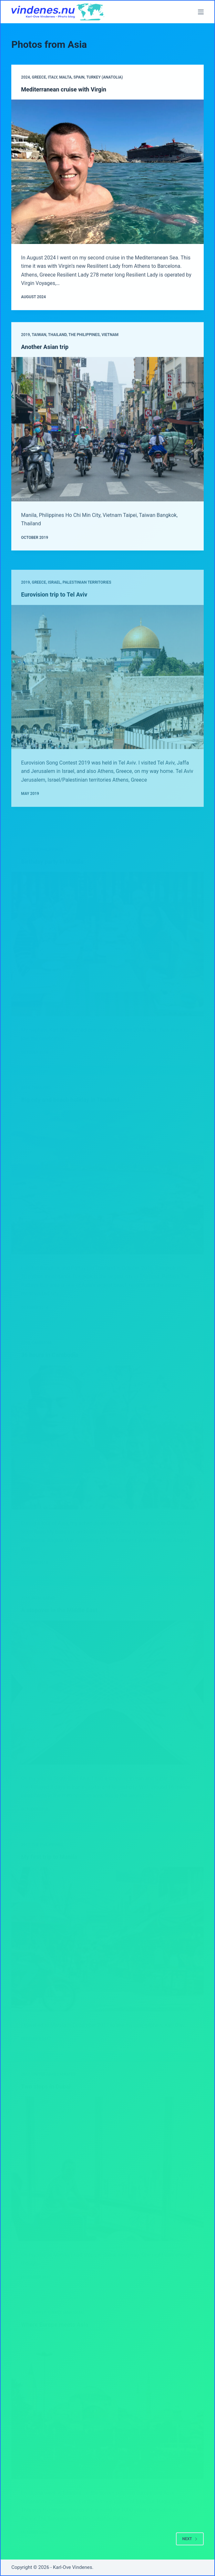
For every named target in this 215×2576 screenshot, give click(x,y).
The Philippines (84, 345)
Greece (39, 77)
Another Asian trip (44, 357)
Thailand (57, 345)
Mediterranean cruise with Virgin (63, 89)
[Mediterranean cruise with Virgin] (107, 172)
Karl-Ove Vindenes (72, 2567)
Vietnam (109, 345)
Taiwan (39, 345)
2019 (25, 345)
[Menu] (201, 12)
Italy (52, 77)
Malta (65, 77)
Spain (79, 77)
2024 (25, 77)
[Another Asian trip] (107, 440)
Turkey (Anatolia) (104, 77)
